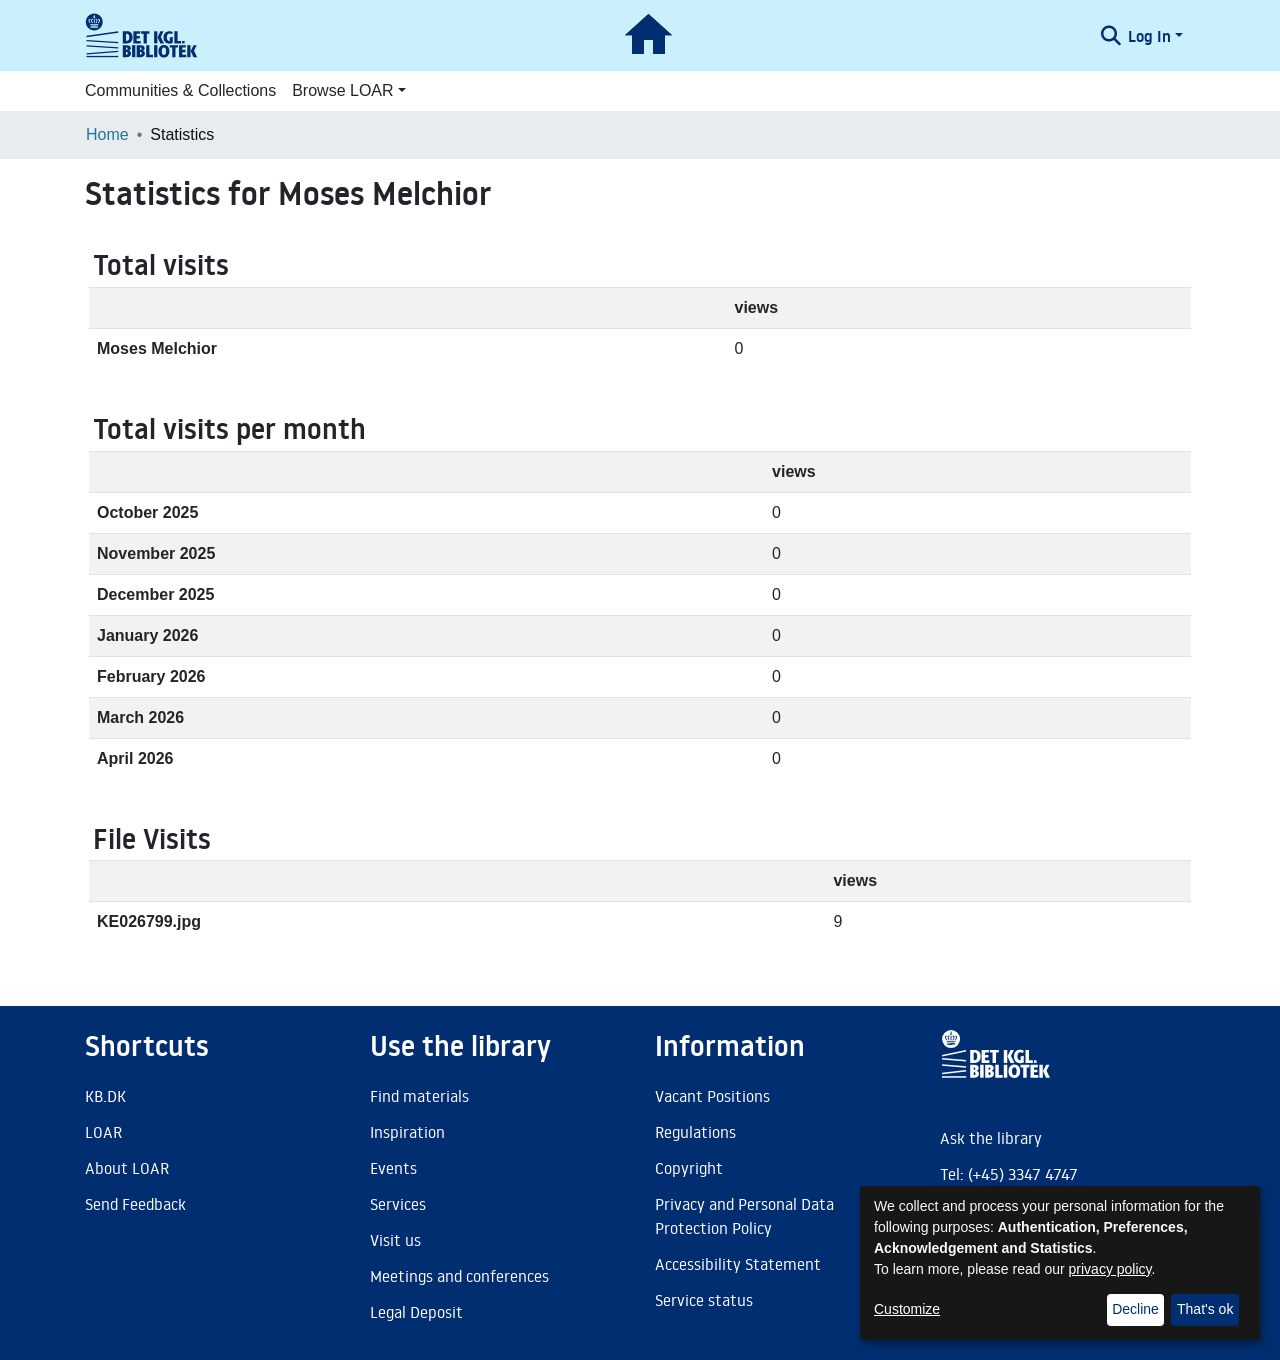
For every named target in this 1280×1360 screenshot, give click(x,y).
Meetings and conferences (459, 1276)
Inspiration (407, 1132)
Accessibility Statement (738, 1264)
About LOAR (127, 1168)
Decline (1135, 1309)
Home (107, 134)
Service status (704, 1300)
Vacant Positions (712, 1096)
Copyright (689, 1168)
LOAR (103, 1132)
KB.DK (105, 1096)
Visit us (395, 1240)
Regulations (695, 1132)
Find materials (419, 1096)
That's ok (1205, 1309)
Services (398, 1204)
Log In (1149, 36)
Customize (907, 1309)
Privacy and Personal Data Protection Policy (744, 1216)
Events (393, 1168)
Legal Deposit (416, 1312)
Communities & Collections (180, 90)
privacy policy (1110, 1269)
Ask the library (991, 1138)
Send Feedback (135, 1204)
